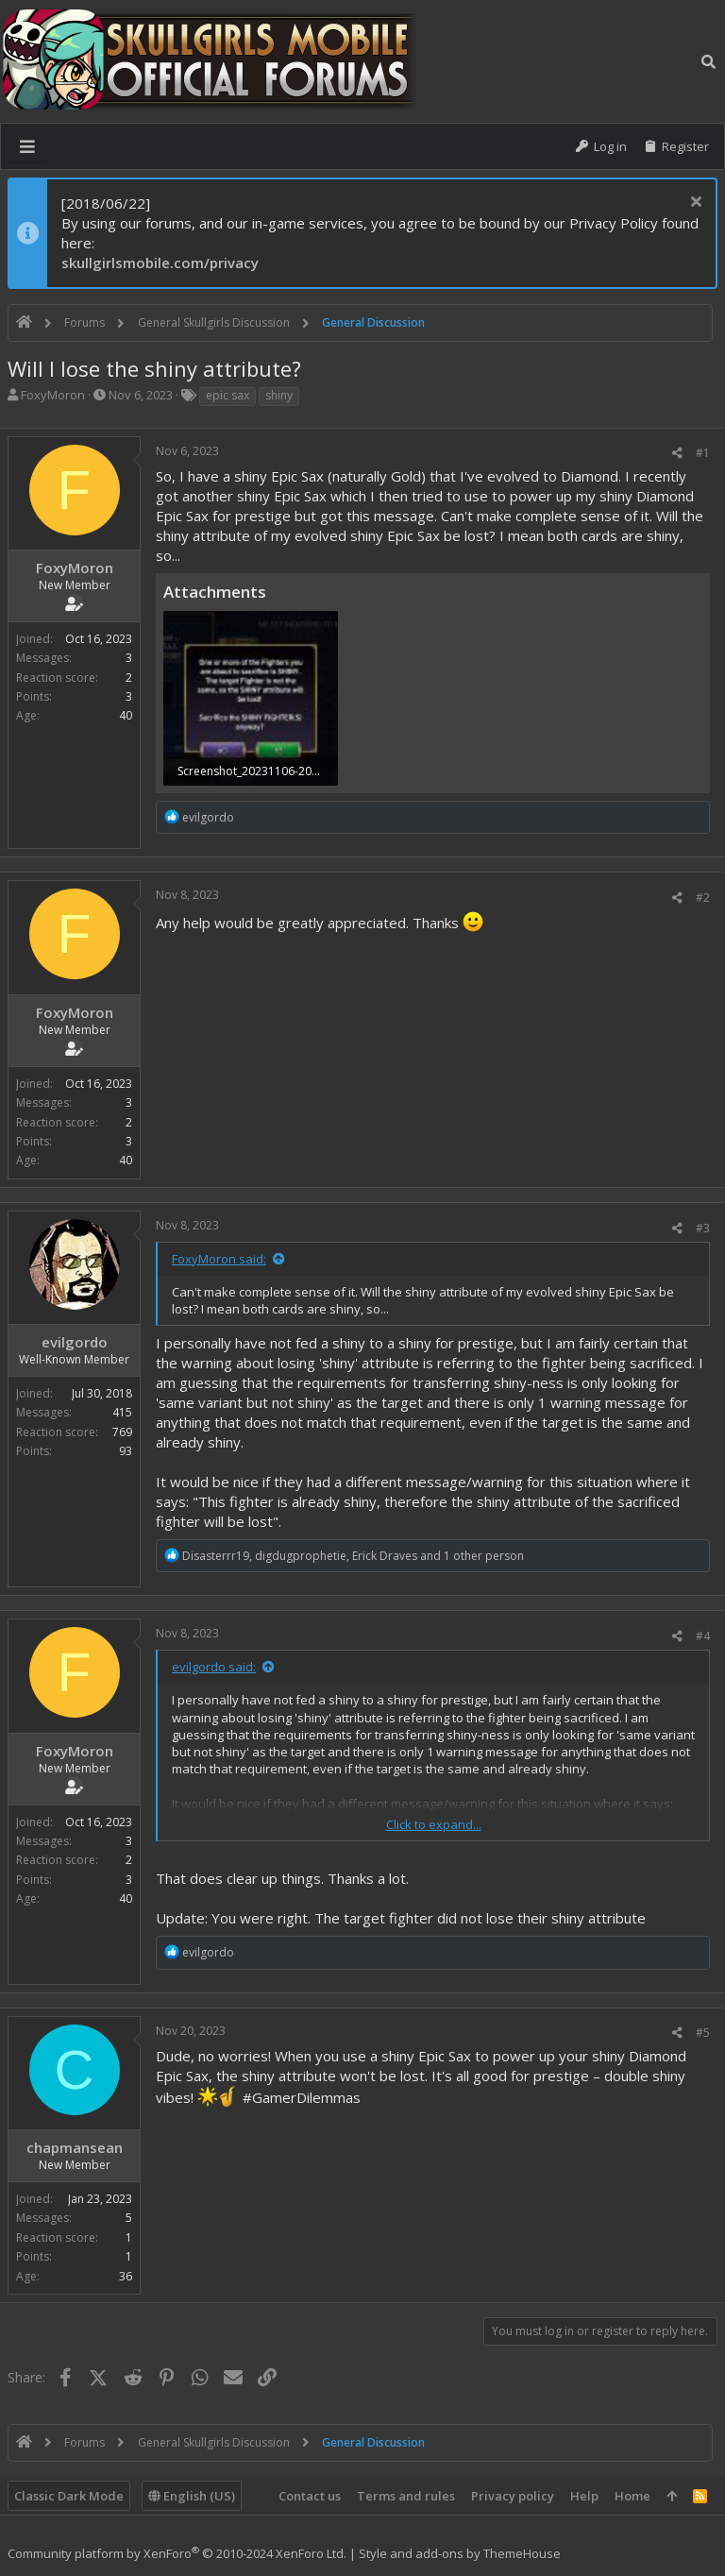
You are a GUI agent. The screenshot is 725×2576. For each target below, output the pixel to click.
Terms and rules (406, 2495)
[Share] (677, 453)
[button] (27, 146)
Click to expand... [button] (433, 1824)
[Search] (708, 61)
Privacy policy (512, 2495)
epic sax (227, 395)
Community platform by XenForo (177, 2553)
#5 (703, 2033)
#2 (703, 898)
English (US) (191, 2495)
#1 (703, 453)
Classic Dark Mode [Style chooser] (69, 2495)
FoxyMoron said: (219, 1258)
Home (632, 2495)
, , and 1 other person (353, 1556)
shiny (279, 395)
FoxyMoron (53, 394)
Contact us (309, 2495)
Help (584, 2495)
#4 (703, 1636)
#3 (703, 1228)
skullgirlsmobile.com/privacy (160, 262)
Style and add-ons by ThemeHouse (460, 2553)
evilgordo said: (214, 1666)
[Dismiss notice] (693, 203)
